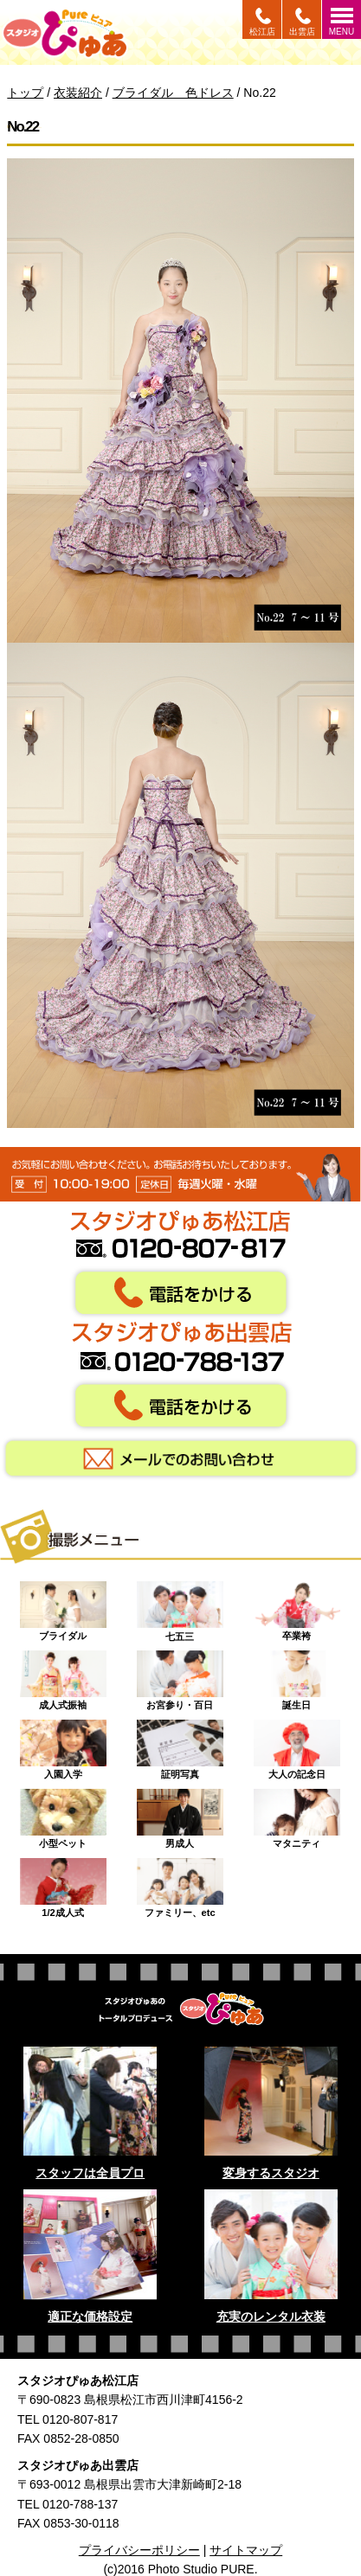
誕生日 (297, 1676)
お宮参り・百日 (180, 1676)
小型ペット (63, 1815)
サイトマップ (246, 2550)
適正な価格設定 (90, 2316)
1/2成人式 (63, 1884)
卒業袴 (297, 1607)
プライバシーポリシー (139, 2550)
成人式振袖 (63, 1676)
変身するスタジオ (270, 2173)
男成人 (180, 1815)
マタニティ (297, 1815)
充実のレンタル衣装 (271, 2316)
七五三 (180, 1607)
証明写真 (180, 1746)
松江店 (262, 31)
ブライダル (63, 1607)
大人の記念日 (297, 1746)
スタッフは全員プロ (90, 2173)
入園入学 (63, 1746)
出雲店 (302, 31)
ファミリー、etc (180, 1884)
